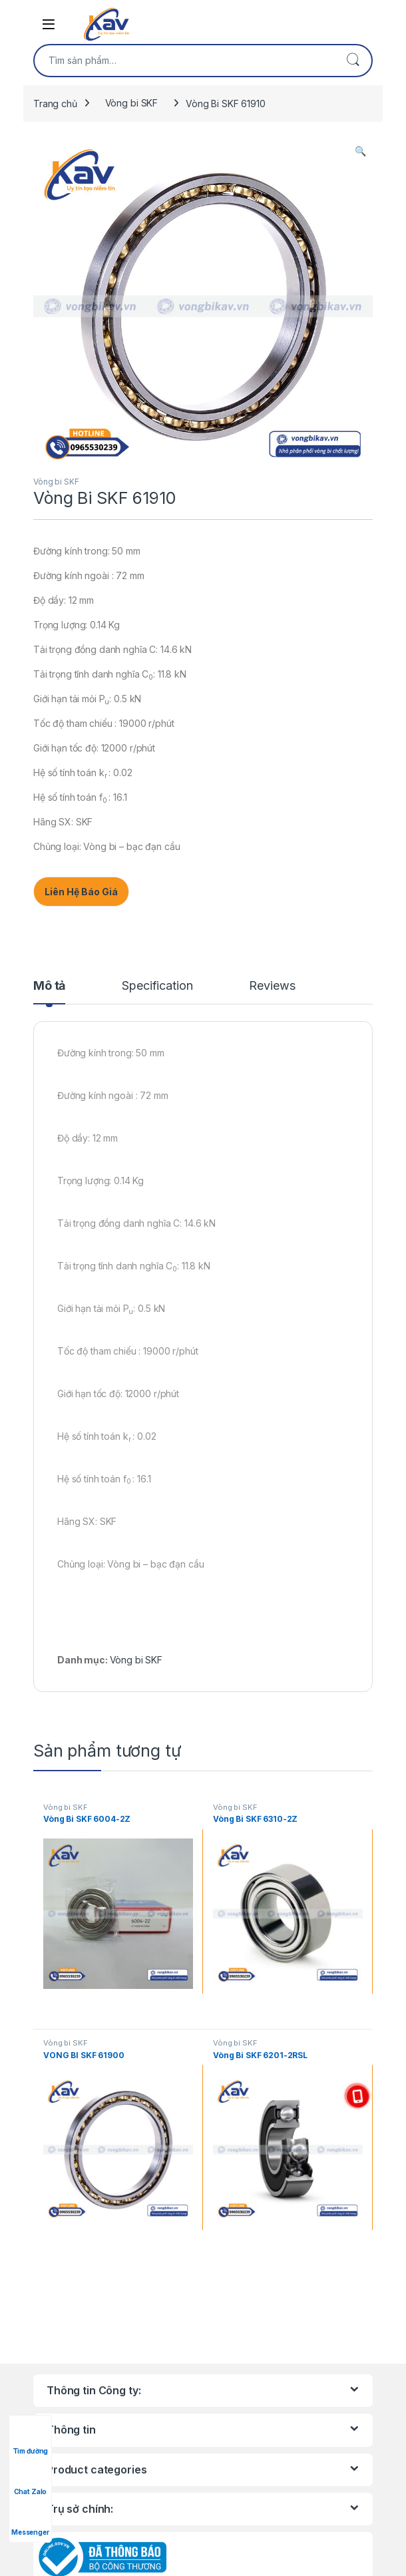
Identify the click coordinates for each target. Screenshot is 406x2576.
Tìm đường (31, 2438)
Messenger (30, 2519)
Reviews (272, 986)
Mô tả (49, 986)
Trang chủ (55, 102)
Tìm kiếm (352, 60)
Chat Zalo (30, 2479)
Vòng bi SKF (131, 102)
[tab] (49, 992)
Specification (157, 986)
